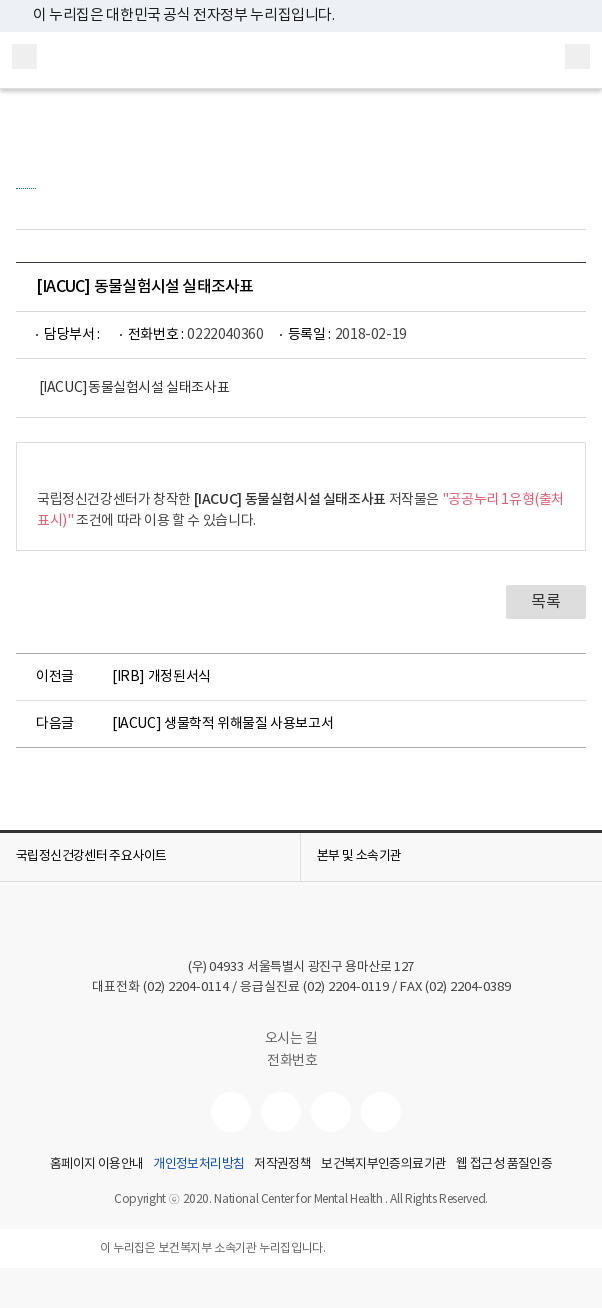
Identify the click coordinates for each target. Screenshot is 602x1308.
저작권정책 (282, 1165)
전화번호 (292, 1061)
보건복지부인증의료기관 (383, 1165)
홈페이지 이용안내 (96, 1165)
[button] (150, 857)
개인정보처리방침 (198, 1165)
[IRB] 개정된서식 (161, 677)
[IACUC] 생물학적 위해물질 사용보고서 (222, 724)
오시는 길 (301, 1039)
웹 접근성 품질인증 (504, 1165)
